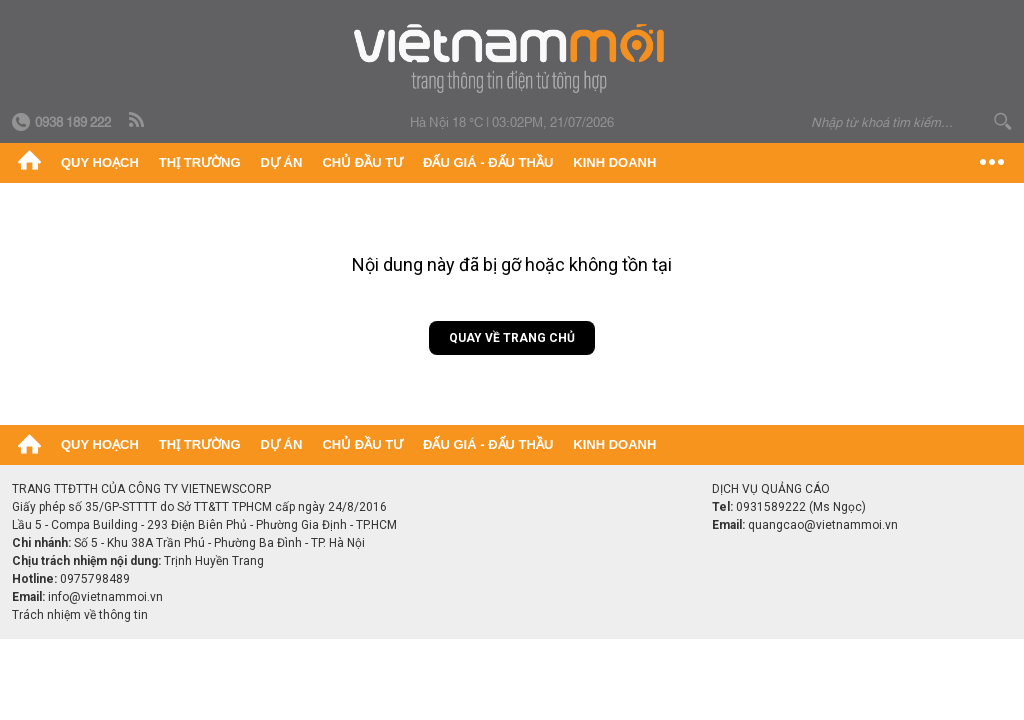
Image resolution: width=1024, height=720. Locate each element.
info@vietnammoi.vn (105, 597)
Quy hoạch (100, 162)
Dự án (282, 162)
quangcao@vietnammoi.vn (823, 525)
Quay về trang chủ (512, 338)
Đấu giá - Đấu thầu (488, 162)
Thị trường (200, 162)
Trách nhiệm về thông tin (80, 615)
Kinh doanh (614, 162)
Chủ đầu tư (362, 162)
